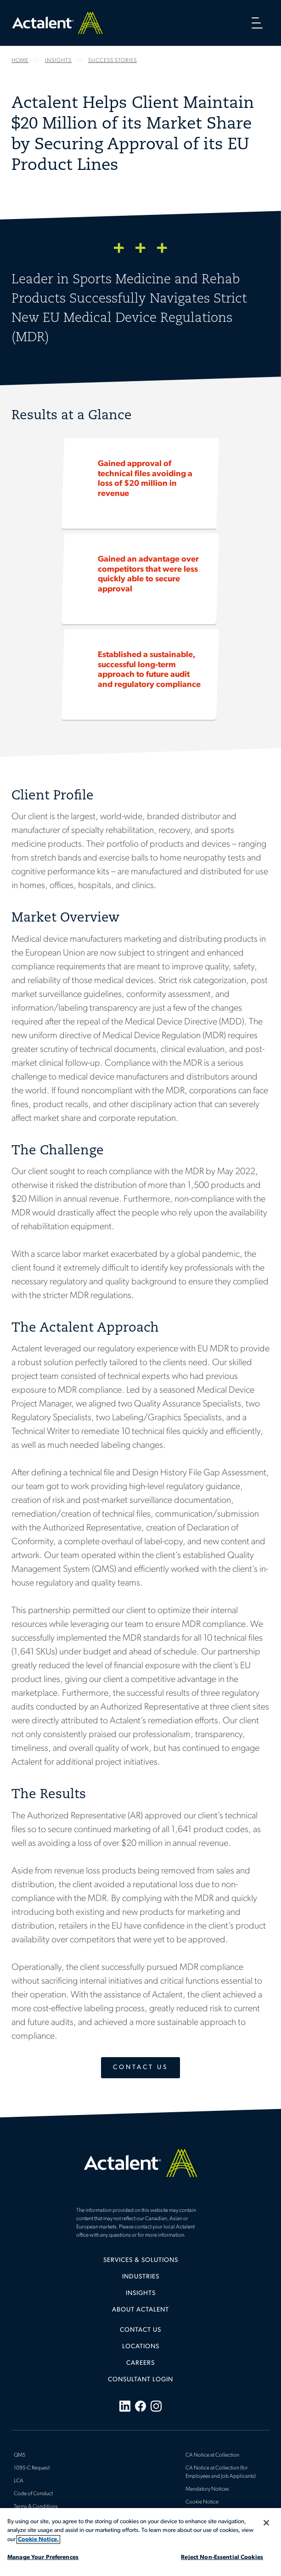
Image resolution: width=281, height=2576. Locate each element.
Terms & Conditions (36, 2506)
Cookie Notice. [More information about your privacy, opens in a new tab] (38, 2539)
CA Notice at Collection (212, 2455)
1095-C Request (32, 2468)
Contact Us (140, 2067)
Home (57, 22)
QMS (19, 2455)
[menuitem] (140, 2263)
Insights (141, 2293)
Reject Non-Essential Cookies (222, 2557)
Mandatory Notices (207, 2489)
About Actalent (140, 2309)
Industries (140, 2276)
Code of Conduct (33, 2494)
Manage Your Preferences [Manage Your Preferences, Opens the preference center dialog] (43, 2557)
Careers (140, 2363)
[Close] (266, 2523)
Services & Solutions (140, 2260)
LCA (18, 2481)
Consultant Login (140, 2379)
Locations (140, 2346)
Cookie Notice (202, 2502)
